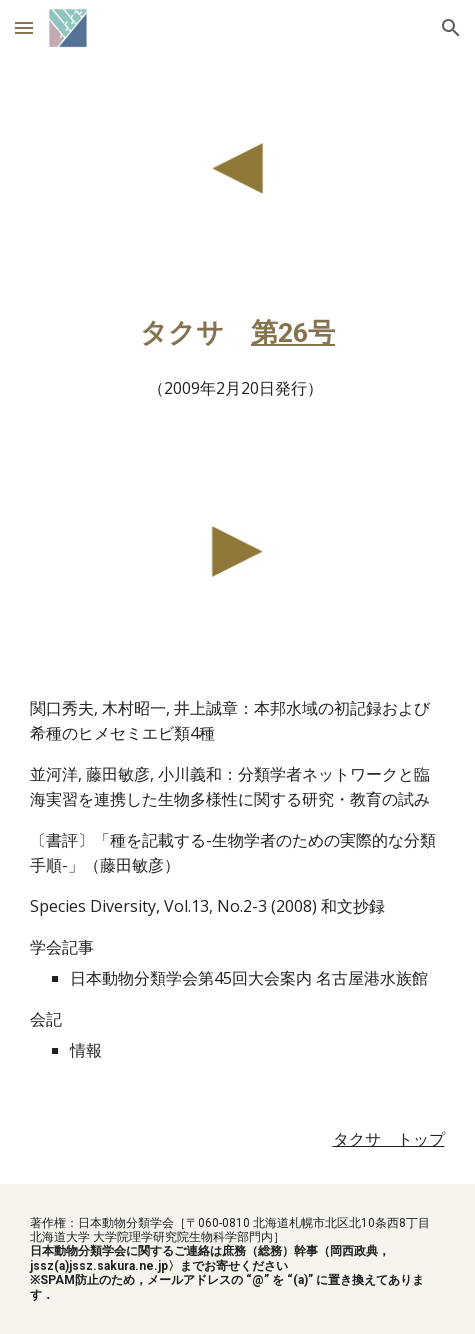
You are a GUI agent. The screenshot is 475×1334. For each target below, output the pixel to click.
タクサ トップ (389, 1139)
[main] (237, 360)
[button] (24, 27)
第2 (272, 333)
